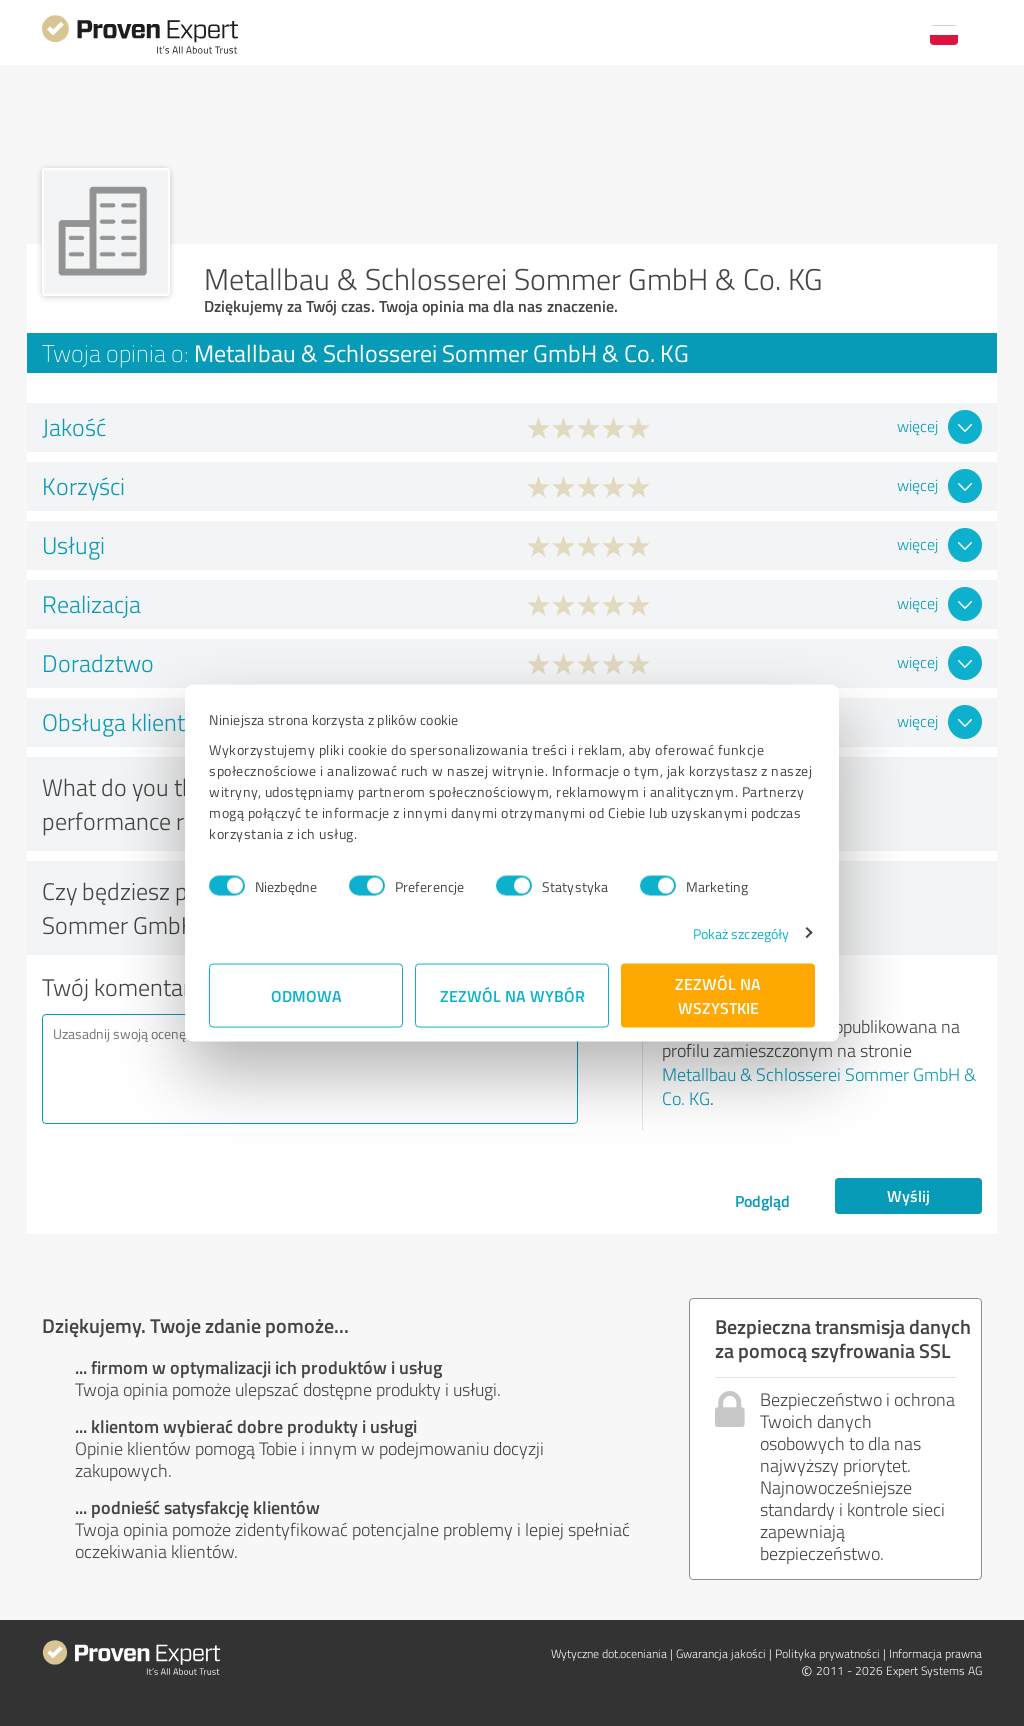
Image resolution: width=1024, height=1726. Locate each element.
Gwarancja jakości (721, 1653)
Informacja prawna (935, 1653)
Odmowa (306, 994)
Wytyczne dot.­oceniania (609, 1653)
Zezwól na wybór (512, 994)
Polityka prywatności (827, 1653)
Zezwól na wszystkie (718, 994)
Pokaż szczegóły (741, 932)
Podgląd (762, 1200)
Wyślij (908, 1195)
